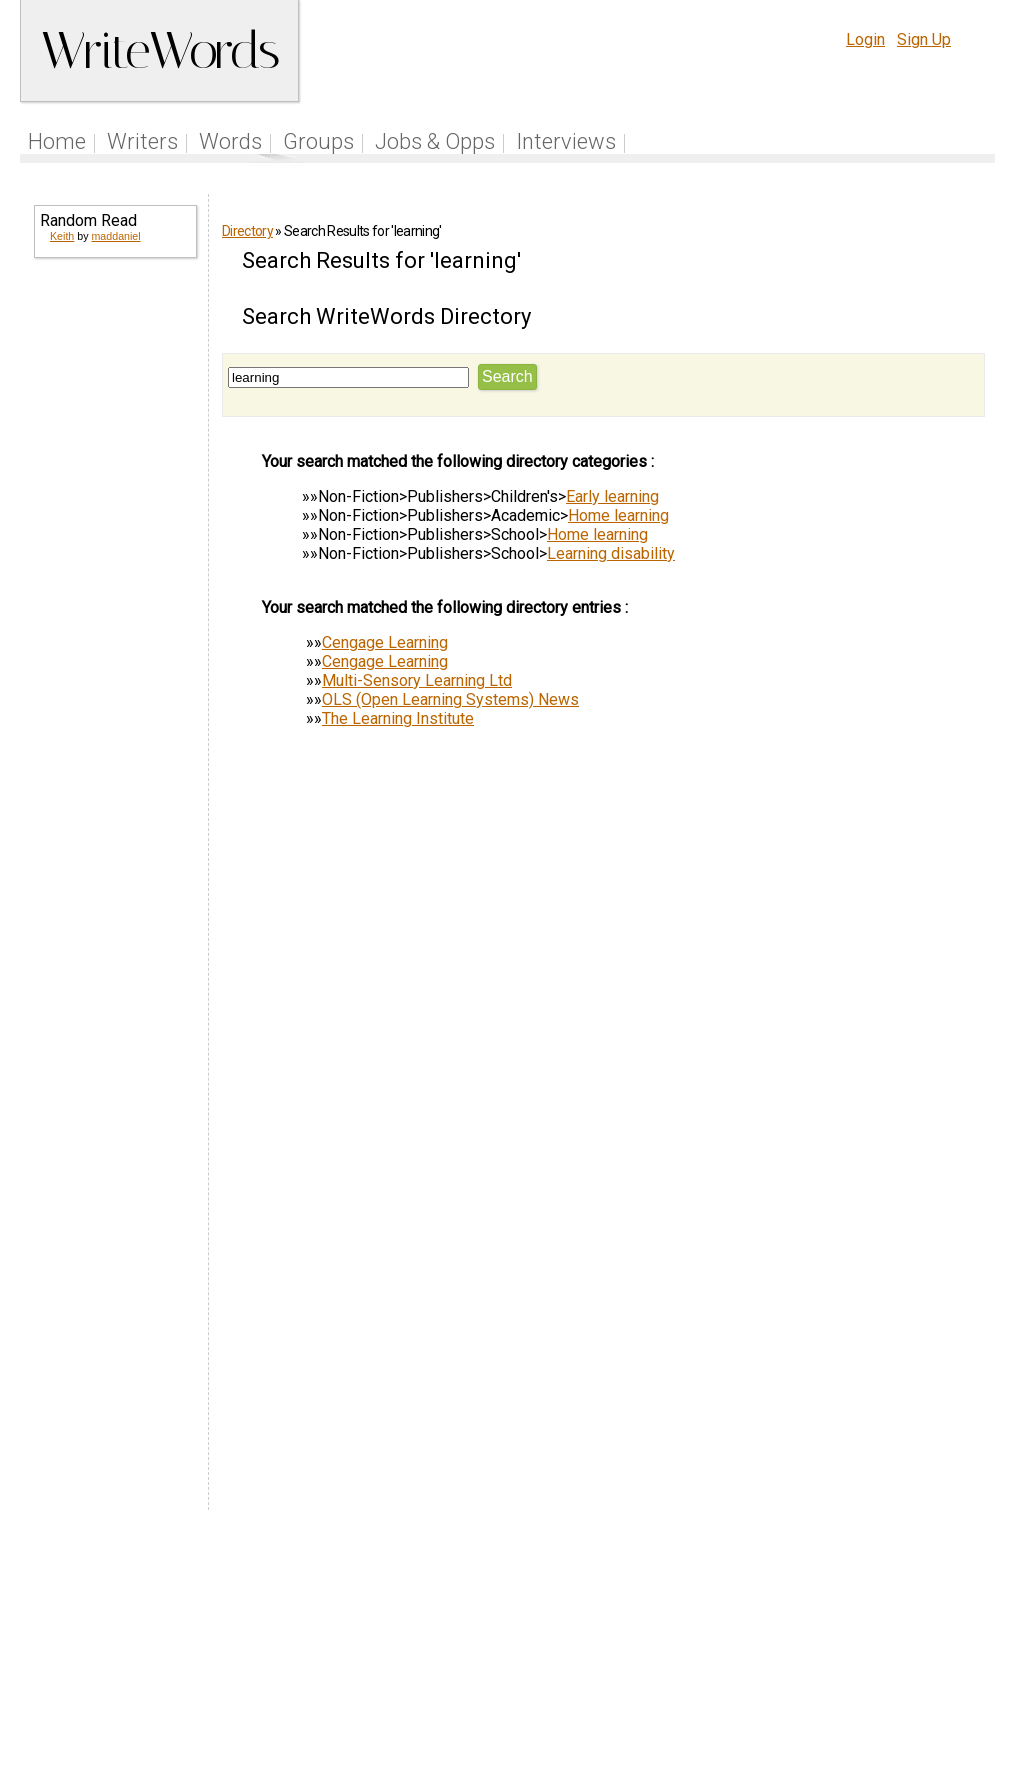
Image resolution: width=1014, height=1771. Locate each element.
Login (865, 39)
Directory (247, 231)
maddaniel (115, 236)
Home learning (618, 515)
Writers (142, 141)
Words (230, 141)
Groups (318, 141)
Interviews (566, 141)
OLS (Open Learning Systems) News (450, 699)
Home (57, 141)
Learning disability (611, 553)
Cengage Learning (385, 642)
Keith (62, 236)
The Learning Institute (398, 718)
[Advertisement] (114, 580)
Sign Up (924, 39)
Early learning (612, 496)
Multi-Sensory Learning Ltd (417, 680)
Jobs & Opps (435, 141)
